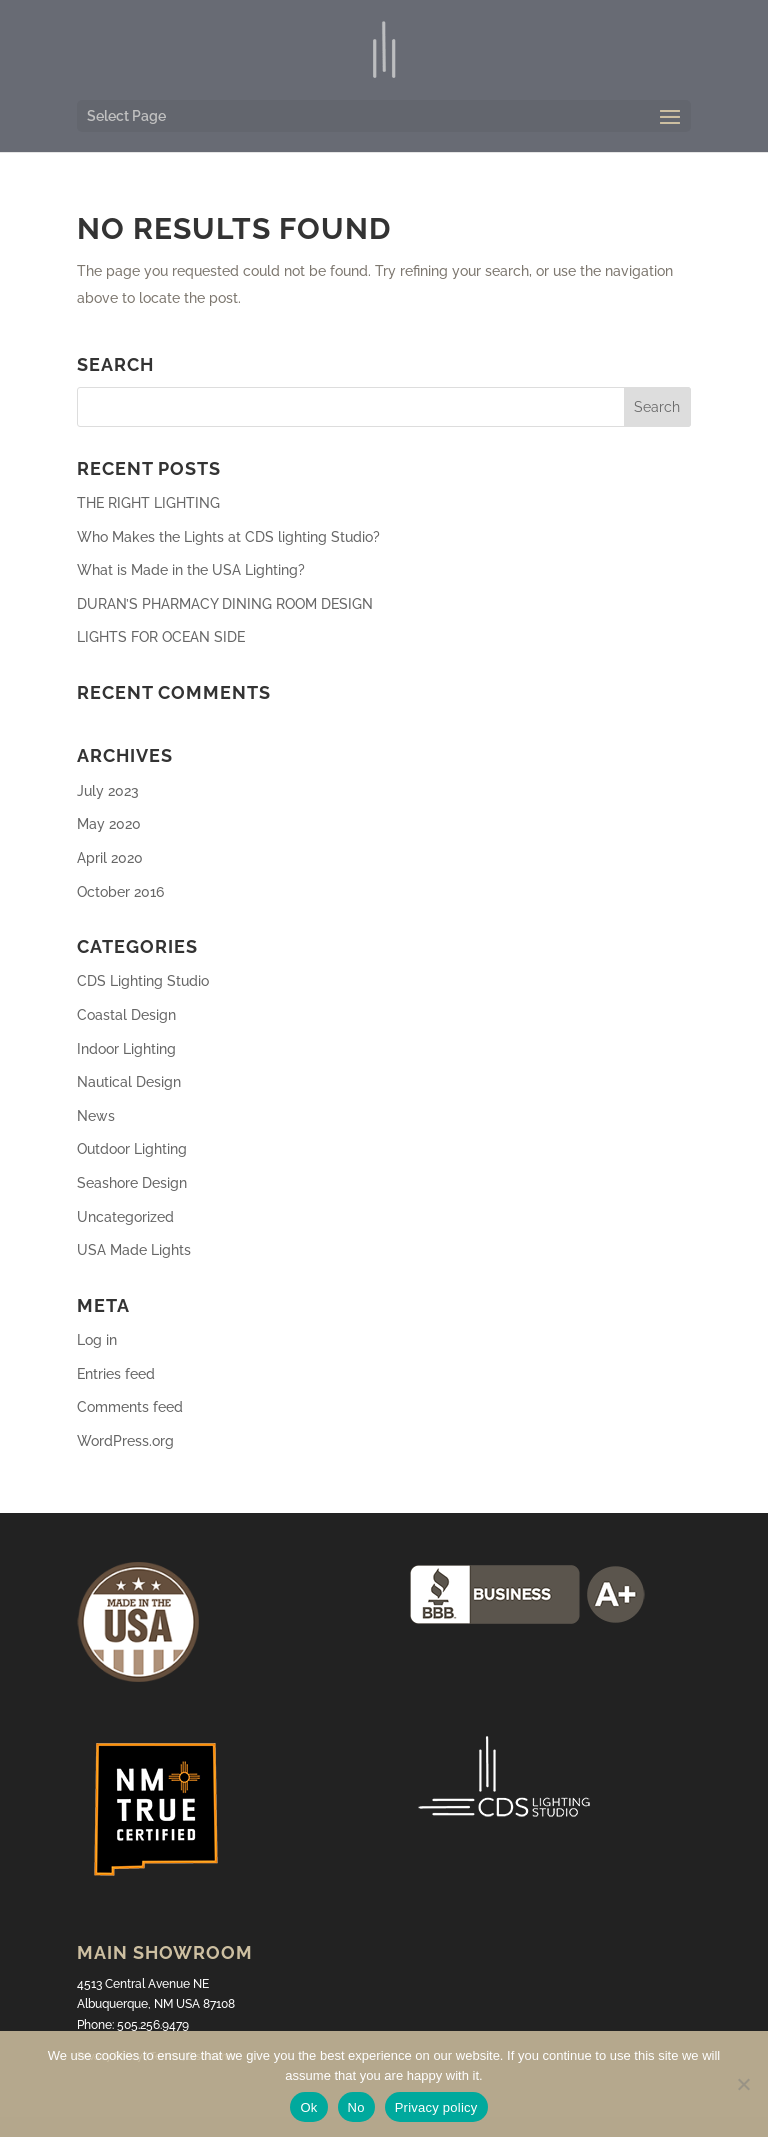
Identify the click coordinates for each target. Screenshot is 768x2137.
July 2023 (108, 791)
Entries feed (116, 1374)
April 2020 (110, 858)
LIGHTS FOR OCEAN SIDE (161, 637)
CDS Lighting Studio (143, 981)
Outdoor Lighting (132, 1149)
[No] (743, 2084)
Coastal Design (126, 1015)
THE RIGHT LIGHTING (148, 503)
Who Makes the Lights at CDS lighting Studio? (228, 537)
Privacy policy (436, 2107)
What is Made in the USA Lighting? (191, 570)
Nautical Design (129, 1082)
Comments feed (130, 1407)
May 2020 (109, 824)
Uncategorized (125, 1217)
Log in (97, 1340)
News (96, 1116)
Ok (308, 2107)
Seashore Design (132, 1183)
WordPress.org (125, 1441)
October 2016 (120, 892)
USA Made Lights (134, 1250)
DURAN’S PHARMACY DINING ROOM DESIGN (225, 604)
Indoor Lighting (126, 1049)
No (356, 2107)
